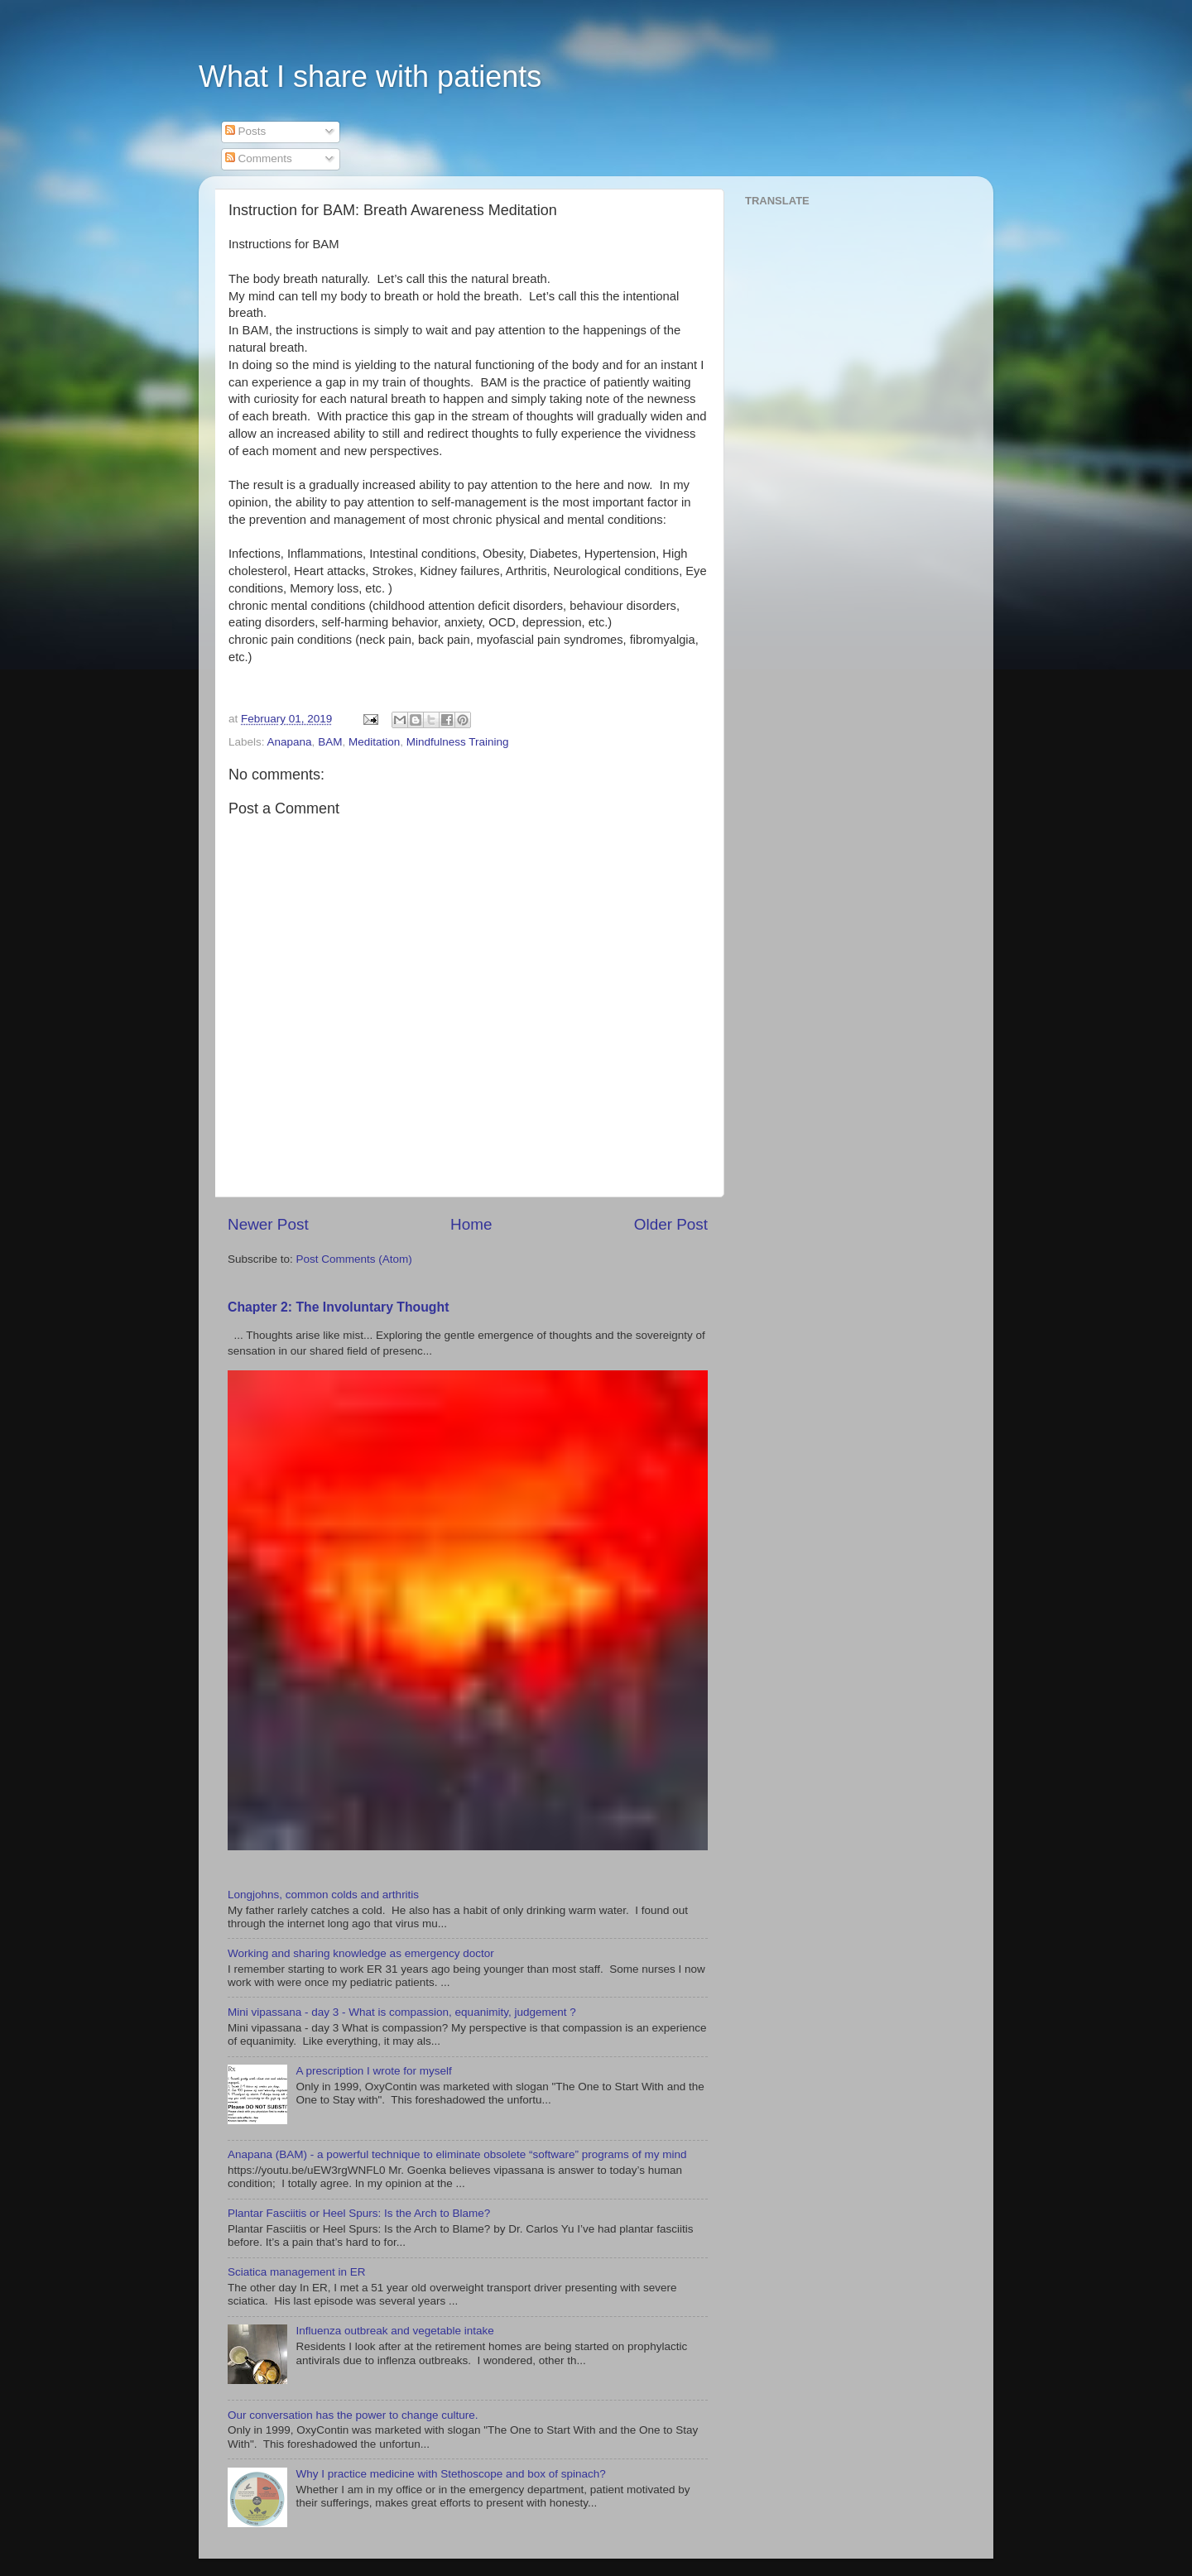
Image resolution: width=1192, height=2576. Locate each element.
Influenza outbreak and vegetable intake (394, 2330)
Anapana (289, 742)
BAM (330, 742)
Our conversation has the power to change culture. (353, 2415)
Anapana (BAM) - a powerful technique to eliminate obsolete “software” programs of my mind (457, 2154)
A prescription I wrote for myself (373, 2071)
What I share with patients (370, 77)
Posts (246, 131)
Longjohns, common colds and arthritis (323, 1894)
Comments (258, 158)
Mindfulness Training (457, 742)
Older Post (671, 1224)
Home (471, 1224)
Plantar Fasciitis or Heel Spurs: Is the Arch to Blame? (359, 2213)
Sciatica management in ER (297, 2272)
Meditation (374, 742)
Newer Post (268, 1224)
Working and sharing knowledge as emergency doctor (361, 1953)
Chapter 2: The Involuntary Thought (338, 1307)
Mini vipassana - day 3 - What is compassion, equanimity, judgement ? (402, 2012)
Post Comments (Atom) (354, 1259)
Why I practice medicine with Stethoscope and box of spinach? (450, 2474)
